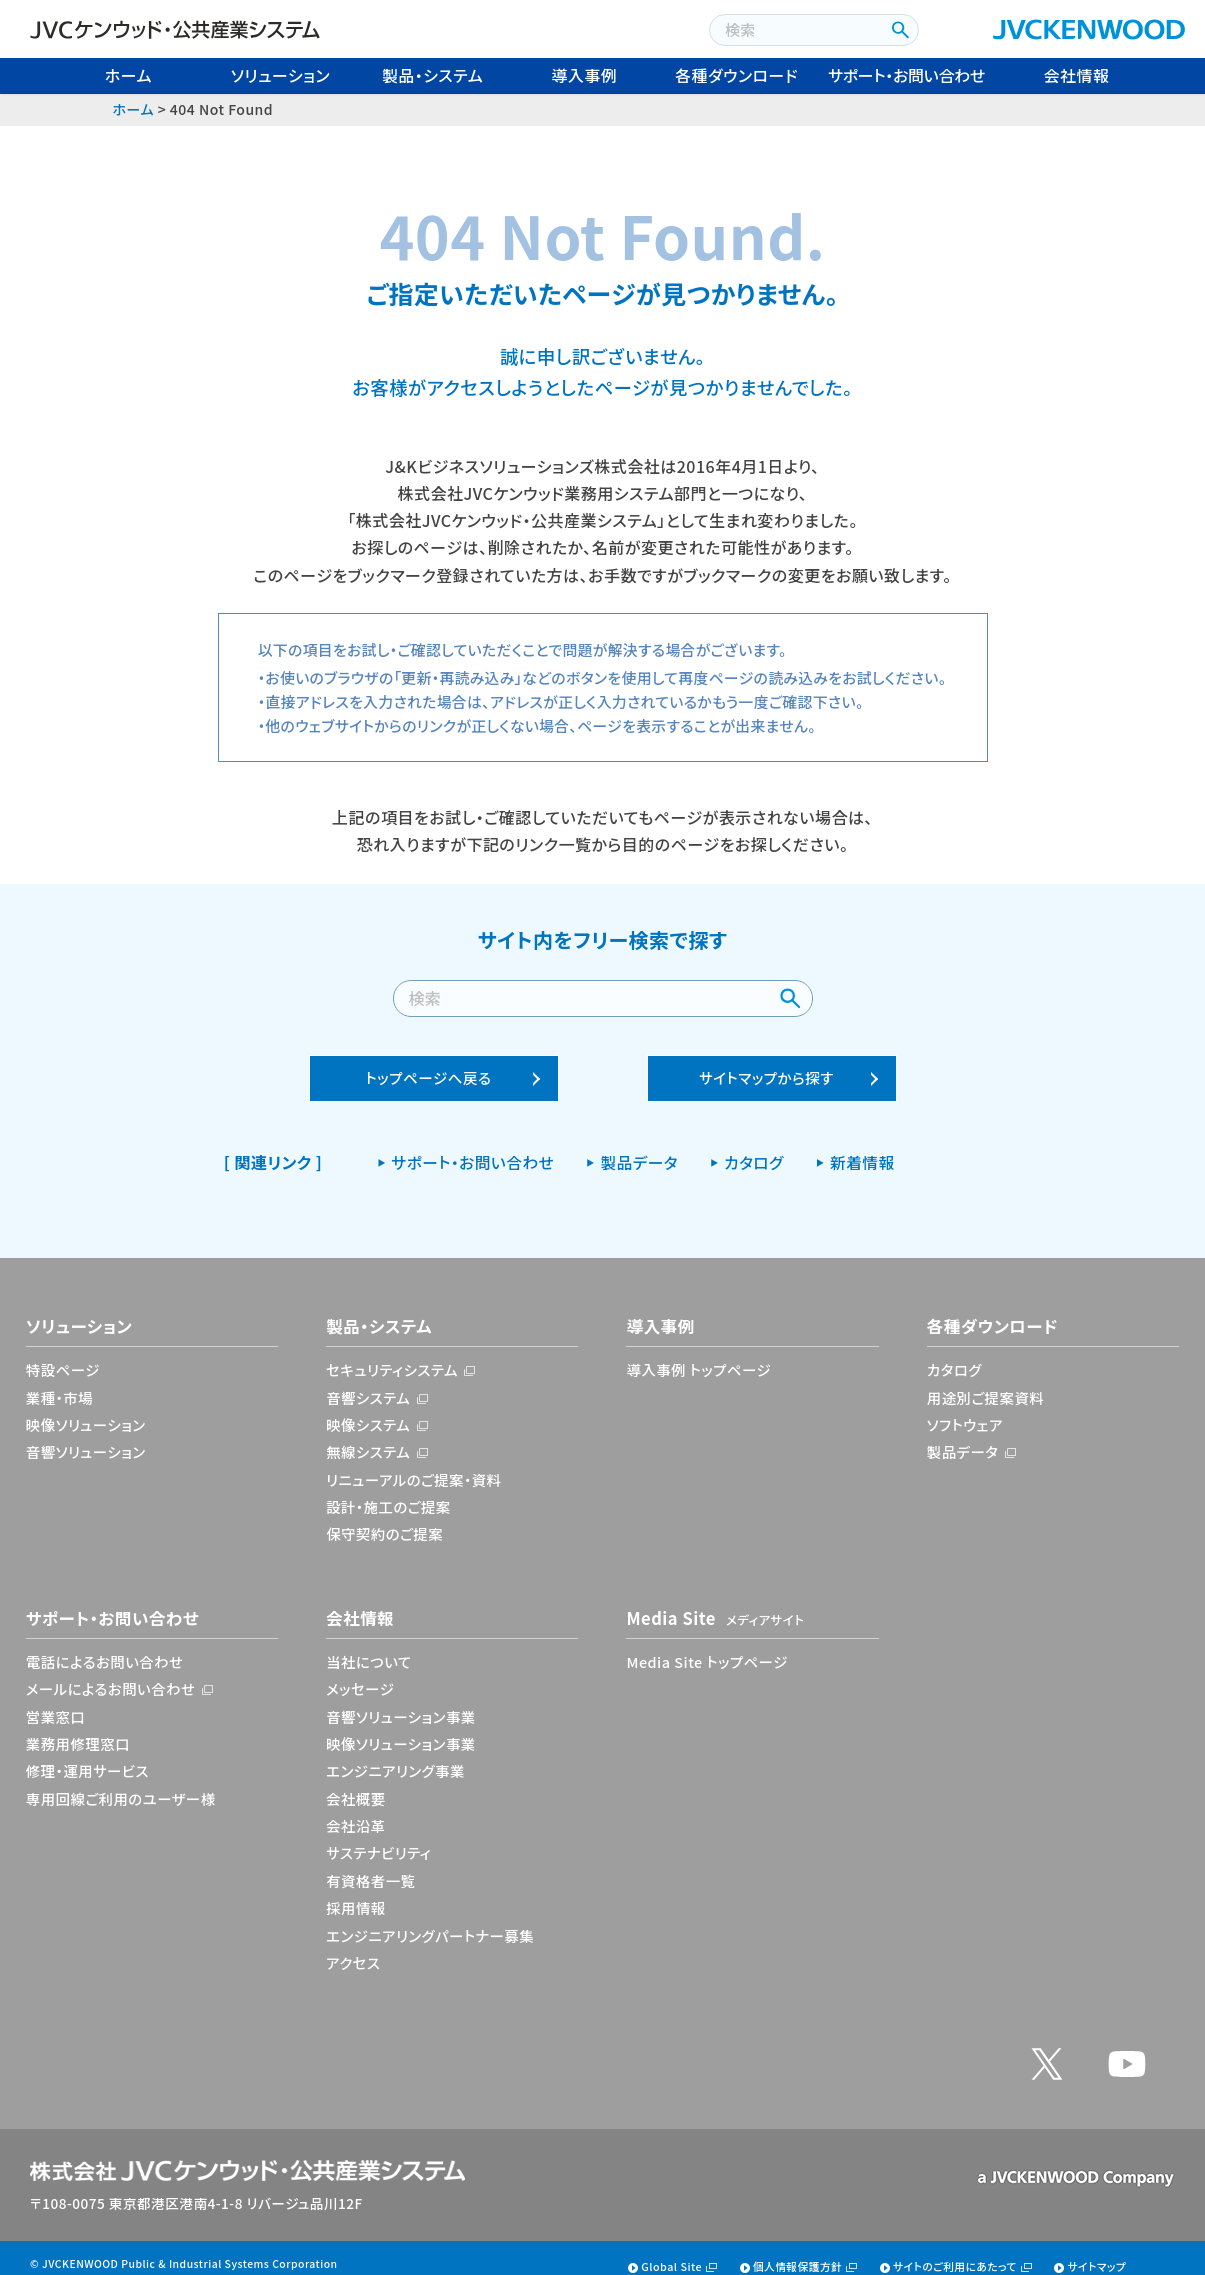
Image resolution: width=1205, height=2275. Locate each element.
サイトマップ (1096, 2253)
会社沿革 (356, 1812)
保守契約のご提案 (384, 1520)
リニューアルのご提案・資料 (413, 1465)
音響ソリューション (86, 1438)
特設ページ (63, 1356)
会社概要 (356, 1785)
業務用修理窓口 (78, 1730)
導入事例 (585, 75)
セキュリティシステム (392, 1356)
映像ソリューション (86, 1411)
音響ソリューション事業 (401, 1703)
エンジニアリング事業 (395, 1757)
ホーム (128, 75)
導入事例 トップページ (698, 1356)
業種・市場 (59, 1383)
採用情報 (356, 1894)
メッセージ (360, 1675)
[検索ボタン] (898, 30)
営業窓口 (56, 1703)
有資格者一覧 (370, 1867)
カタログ (754, 1149)
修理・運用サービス (87, 1757)
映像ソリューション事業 (401, 1730)
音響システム (368, 1383)
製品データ (639, 1149)
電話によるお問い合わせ (105, 1648)
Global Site (671, 2253)
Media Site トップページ (706, 1648)
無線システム (368, 1438)
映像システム (368, 1411)
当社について (369, 1648)
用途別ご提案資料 (985, 1383)
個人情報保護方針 (798, 2253)
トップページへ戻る (428, 1064)
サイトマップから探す (766, 1064)
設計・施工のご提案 (388, 1493)
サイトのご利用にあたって (955, 2253)
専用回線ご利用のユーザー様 (121, 1785)
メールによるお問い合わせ (111, 1675)
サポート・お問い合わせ (906, 75)
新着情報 (862, 1149)
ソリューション (280, 75)
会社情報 (1077, 75)
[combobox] (794, 30)
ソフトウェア (965, 1411)
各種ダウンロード (736, 75)
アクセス (353, 1949)
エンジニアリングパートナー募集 (430, 1921)
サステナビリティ (378, 1839)
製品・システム (432, 75)
